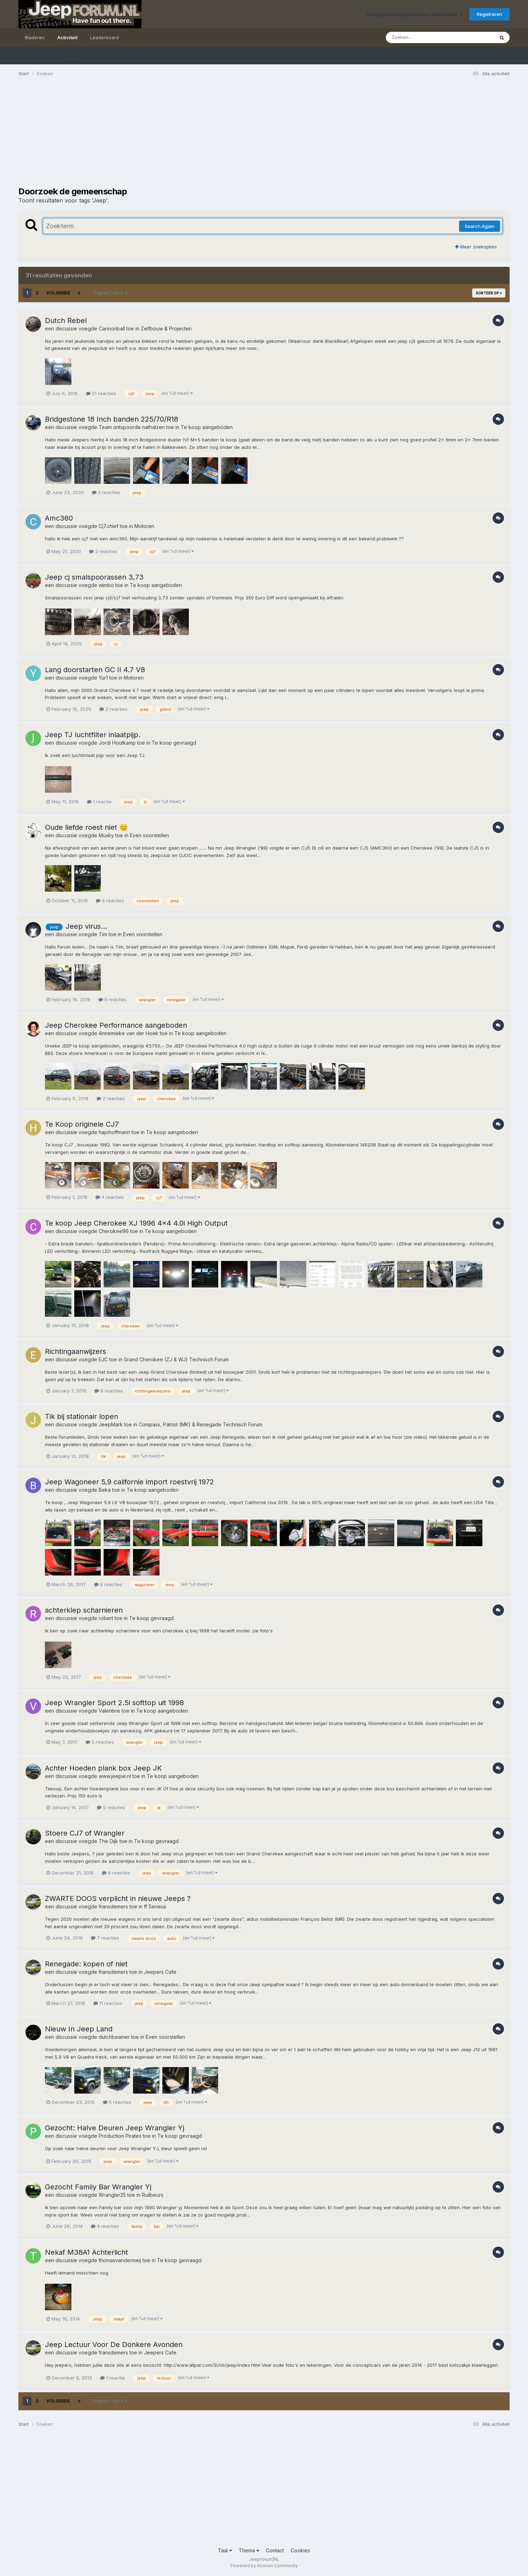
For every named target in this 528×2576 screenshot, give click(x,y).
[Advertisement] (147, 137)
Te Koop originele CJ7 (82, 1124)
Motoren (144, 526)
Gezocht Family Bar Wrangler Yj (98, 2187)
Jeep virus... (86, 926)
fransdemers (113, 1906)
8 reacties (116, 1873)
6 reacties (108, 1390)
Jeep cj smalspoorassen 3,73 (94, 577)
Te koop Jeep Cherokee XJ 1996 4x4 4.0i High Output (136, 1223)
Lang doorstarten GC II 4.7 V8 (95, 669)
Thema (249, 2550)
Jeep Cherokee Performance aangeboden (116, 1025)
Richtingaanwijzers (75, 1351)
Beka (105, 1490)
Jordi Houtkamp (117, 743)
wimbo (106, 585)
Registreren (489, 14)
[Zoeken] (426, 37)
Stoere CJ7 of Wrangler (84, 1833)
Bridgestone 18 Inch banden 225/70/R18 (111, 419)
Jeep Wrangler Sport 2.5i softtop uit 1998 (114, 1702)
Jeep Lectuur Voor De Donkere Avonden (113, 2344)
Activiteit (67, 41)
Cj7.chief (108, 526)
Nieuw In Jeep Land (78, 2029)
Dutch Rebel (66, 320)
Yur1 (103, 678)
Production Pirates (120, 2136)
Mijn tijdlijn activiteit (81, 55)
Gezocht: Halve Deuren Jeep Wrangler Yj (114, 2128)
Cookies (300, 2550)
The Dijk (108, 1841)
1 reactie (99, 801)
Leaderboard (104, 37)
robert (106, 1618)
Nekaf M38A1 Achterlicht (86, 2252)
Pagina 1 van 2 (110, 292)
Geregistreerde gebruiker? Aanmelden (414, 14)
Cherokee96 (114, 1231)
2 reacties (106, 492)
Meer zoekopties (476, 247)
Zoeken (257, 55)
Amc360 (59, 518)
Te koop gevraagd (174, 743)
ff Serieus (155, 1906)
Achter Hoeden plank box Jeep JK (103, 1768)
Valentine (109, 1711)
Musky (106, 835)
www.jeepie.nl (115, 1776)
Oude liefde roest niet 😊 (86, 827)
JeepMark (111, 1424)
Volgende (58, 292)
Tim (103, 934)
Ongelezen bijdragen (138, 55)
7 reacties (105, 1938)
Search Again (479, 226)
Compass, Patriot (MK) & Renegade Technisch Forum (200, 1424)
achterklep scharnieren (84, 1610)
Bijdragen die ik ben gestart (204, 55)
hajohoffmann (114, 1132)
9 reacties (110, 900)
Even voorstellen (149, 835)
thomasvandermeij (120, 2260)
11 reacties (107, 2003)
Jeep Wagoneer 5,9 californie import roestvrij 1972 (129, 1482)
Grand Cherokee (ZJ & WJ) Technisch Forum (176, 1359)
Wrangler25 (112, 2195)
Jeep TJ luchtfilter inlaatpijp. (92, 734)
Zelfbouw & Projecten (166, 328)
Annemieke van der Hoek (128, 1033)
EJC (103, 1359)
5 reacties (100, 1742)
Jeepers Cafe (160, 1972)
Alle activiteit (33, 55)
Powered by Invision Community (264, 2565)
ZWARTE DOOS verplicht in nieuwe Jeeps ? (118, 1898)
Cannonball (112, 328)
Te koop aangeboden (207, 427)
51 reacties (101, 393)
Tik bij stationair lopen (81, 1416)
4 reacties (109, 1197)
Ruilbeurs (152, 2195)
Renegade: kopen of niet (86, 1964)
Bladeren (35, 37)
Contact (275, 2550)
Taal (225, 2550)
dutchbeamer (114, 2037)
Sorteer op (489, 293)
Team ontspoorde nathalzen (132, 427)
